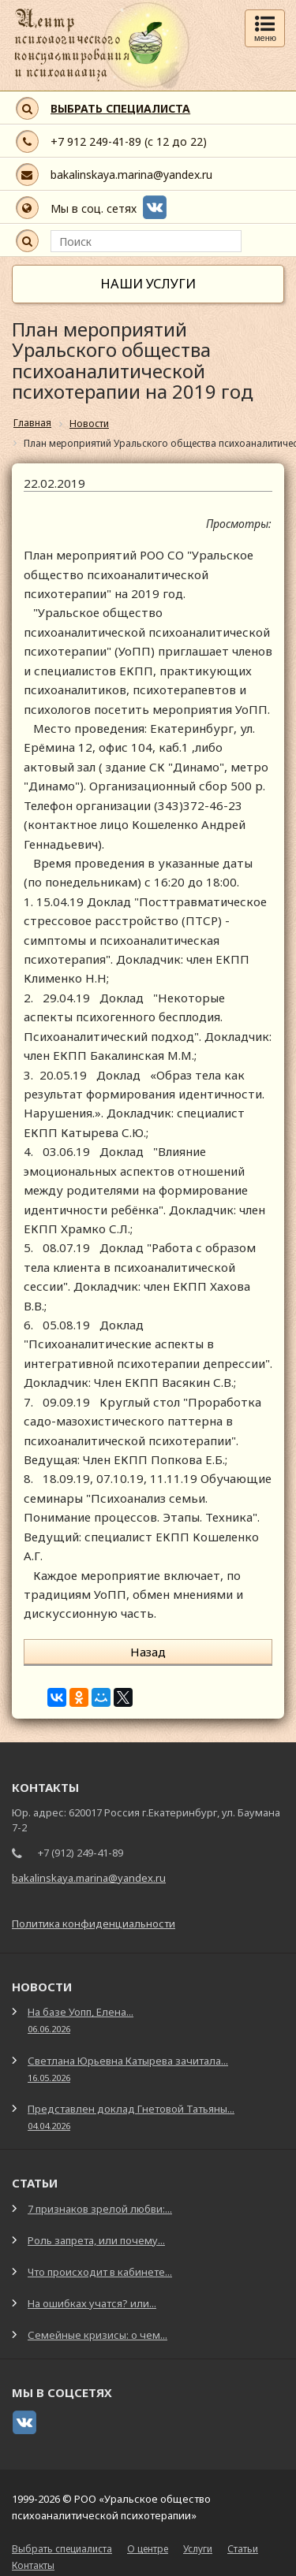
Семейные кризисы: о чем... (97, 2335)
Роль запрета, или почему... (96, 2240)
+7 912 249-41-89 (96, 141)
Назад (148, 1652)
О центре (147, 2549)
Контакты (33, 2565)
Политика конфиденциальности (93, 1923)
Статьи (242, 2549)
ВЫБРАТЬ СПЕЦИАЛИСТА (120, 108)
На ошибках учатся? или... (92, 2303)
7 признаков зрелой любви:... (100, 2209)
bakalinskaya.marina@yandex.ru (131, 174)
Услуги (197, 2549)
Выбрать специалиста (62, 2549)
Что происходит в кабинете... (100, 2272)
